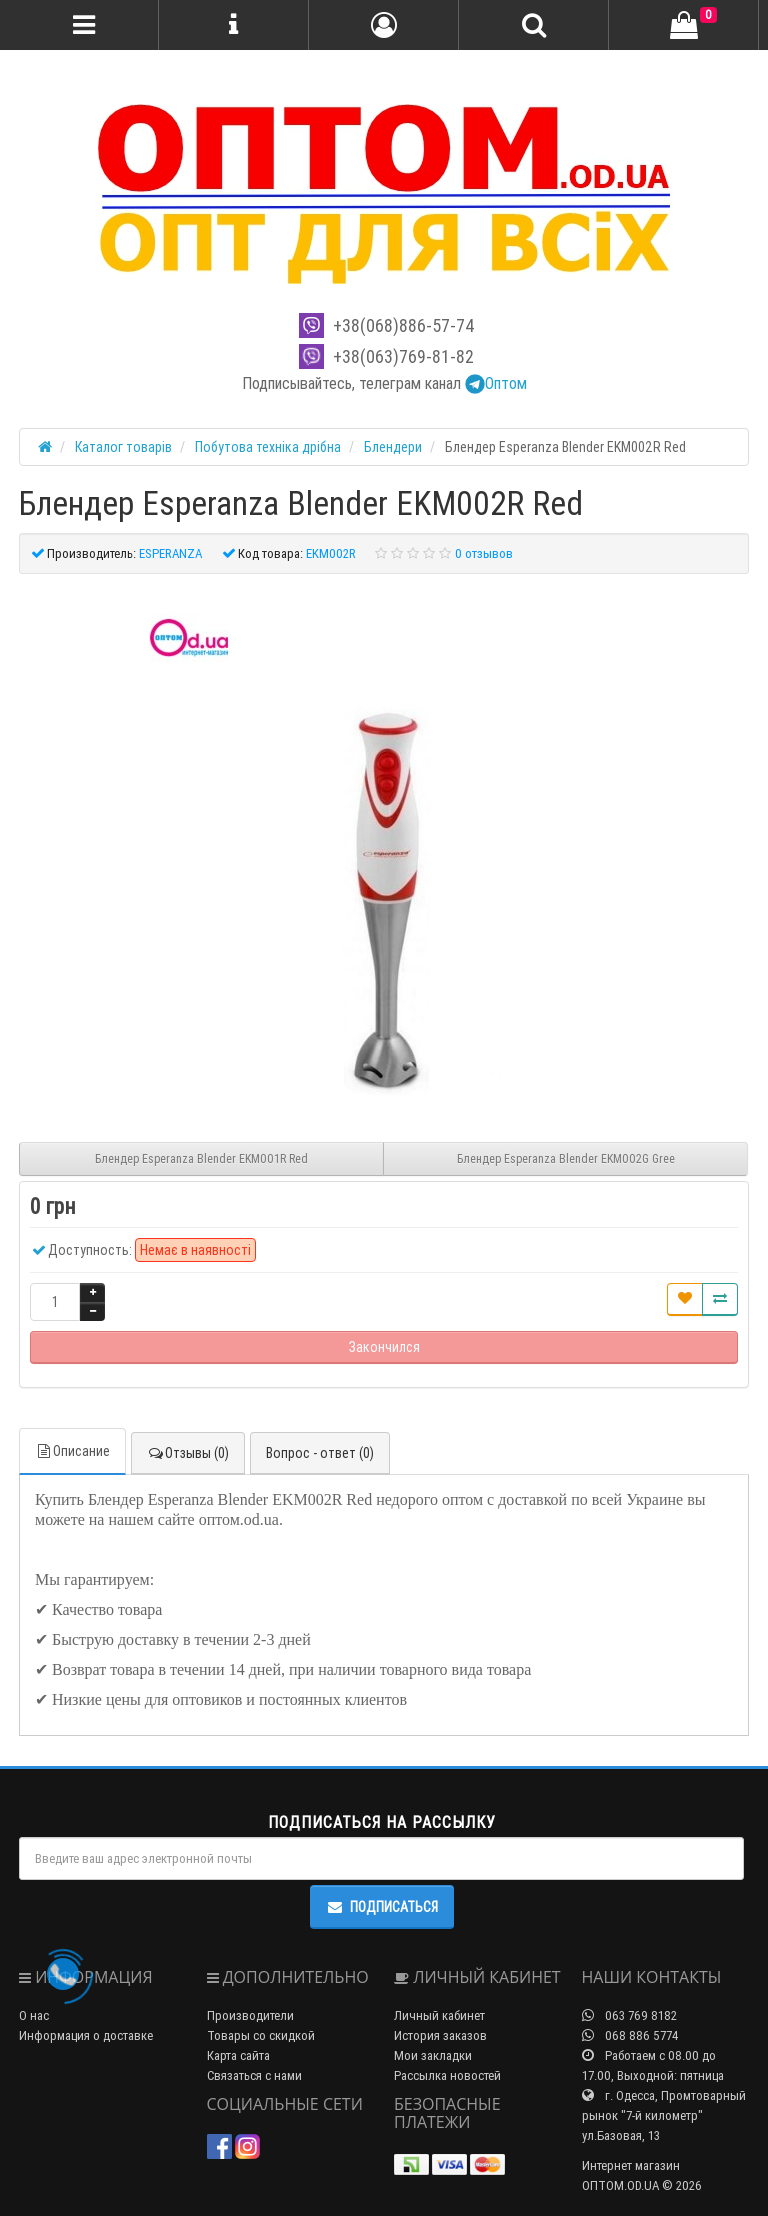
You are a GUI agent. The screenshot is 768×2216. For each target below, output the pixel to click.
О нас (34, 2015)
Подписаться (382, 1907)
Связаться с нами (254, 2075)
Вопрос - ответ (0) (320, 1453)
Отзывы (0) (188, 1453)
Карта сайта (238, 2055)
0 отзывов (484, 553)
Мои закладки (433, 2055)
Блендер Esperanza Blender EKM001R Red (201, 1158)
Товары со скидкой (261, 2035)
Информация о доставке (86, 2035)
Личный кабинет (439, 2015)
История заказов (440, 2035)
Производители (250, 2015)
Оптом (496, 383)
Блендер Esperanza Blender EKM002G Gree (566, 1158)
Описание (72, 1451)
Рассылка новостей (447, 2075)
